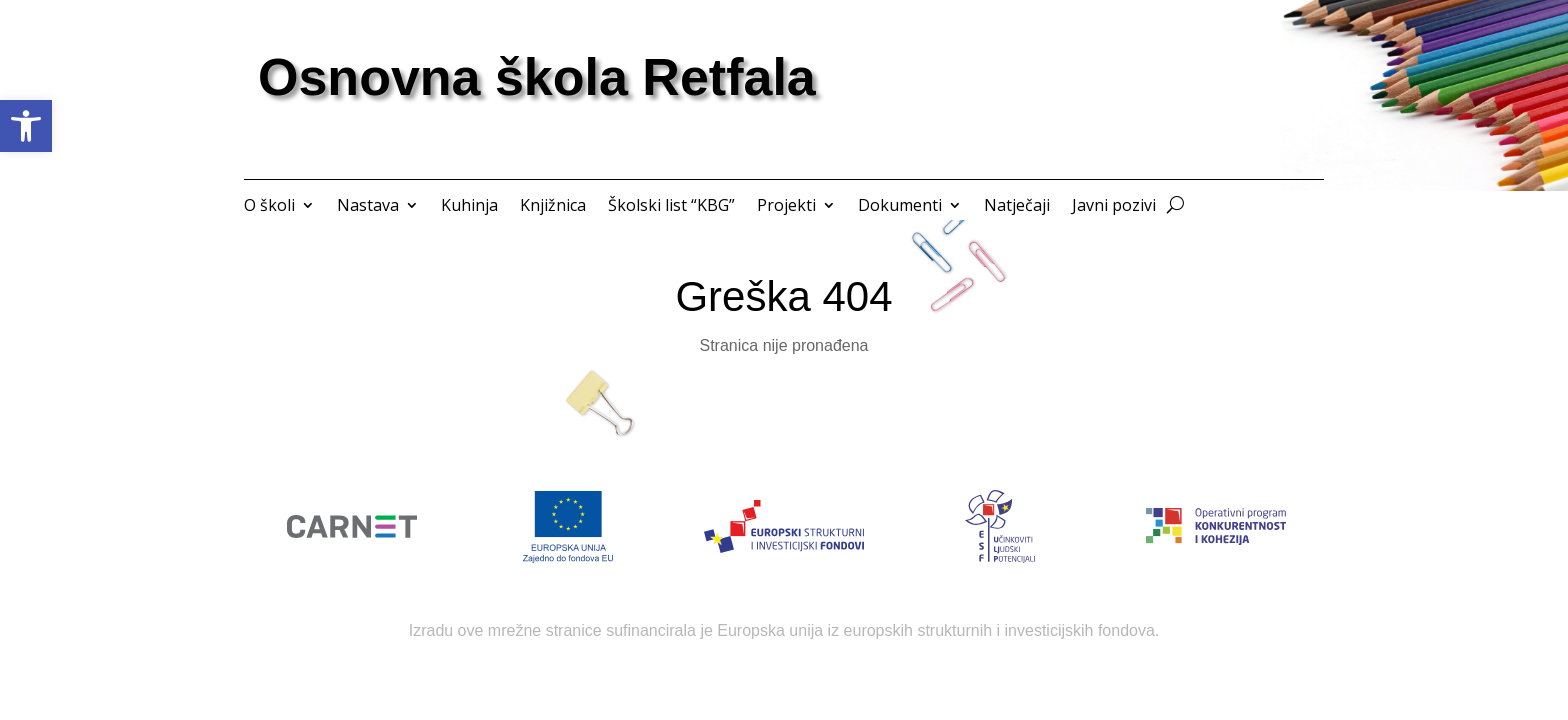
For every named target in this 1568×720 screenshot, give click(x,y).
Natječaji (1017, 207)
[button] (26, 126)
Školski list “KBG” (671, 207)
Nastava (368, 207)
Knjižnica (553, 207)
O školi (269, 207)
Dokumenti (900, 207)
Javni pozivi (1114, 207)
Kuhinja (469, 207)
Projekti (786, 207)
